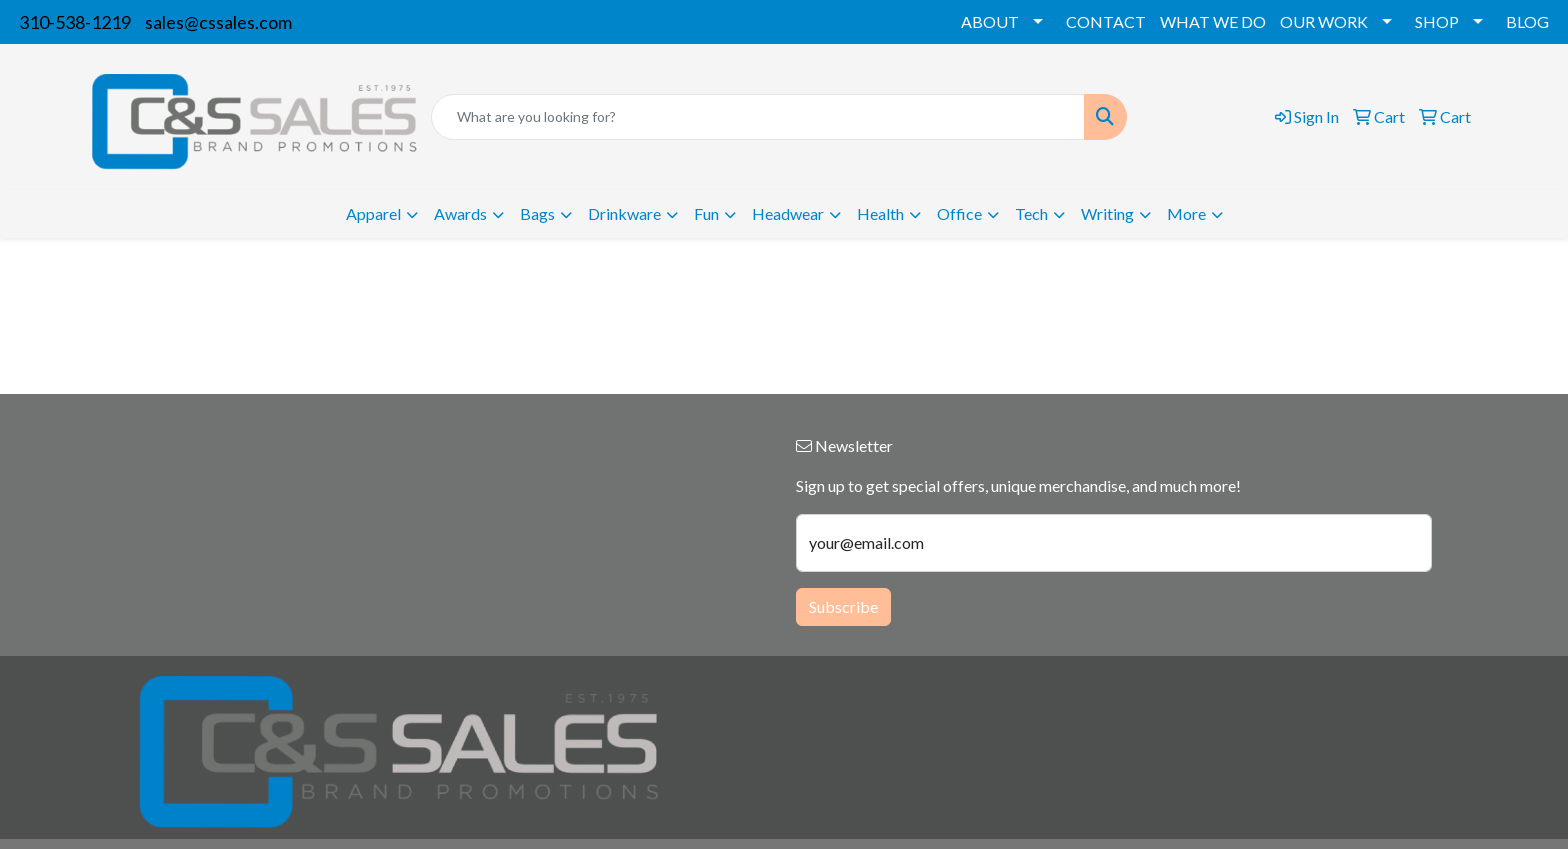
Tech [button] (1031, 213)
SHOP (1437, 21)
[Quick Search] (758, 117)
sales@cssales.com (218, 22)
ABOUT (990, 21)
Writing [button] (1107, 213)
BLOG (1527, 21)
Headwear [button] (788, 213)
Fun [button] (706, 213)
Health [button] (880, 213)
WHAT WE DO (1213, 21)
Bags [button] (537, 213)
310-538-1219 (75, 22)
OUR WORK (1324, 21)
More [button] (1186, 213)
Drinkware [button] (624, 213)
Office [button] (959, 213)
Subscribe (843, 606)
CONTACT (1106, 21)
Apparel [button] (373, 213)
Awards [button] (460, 213)
